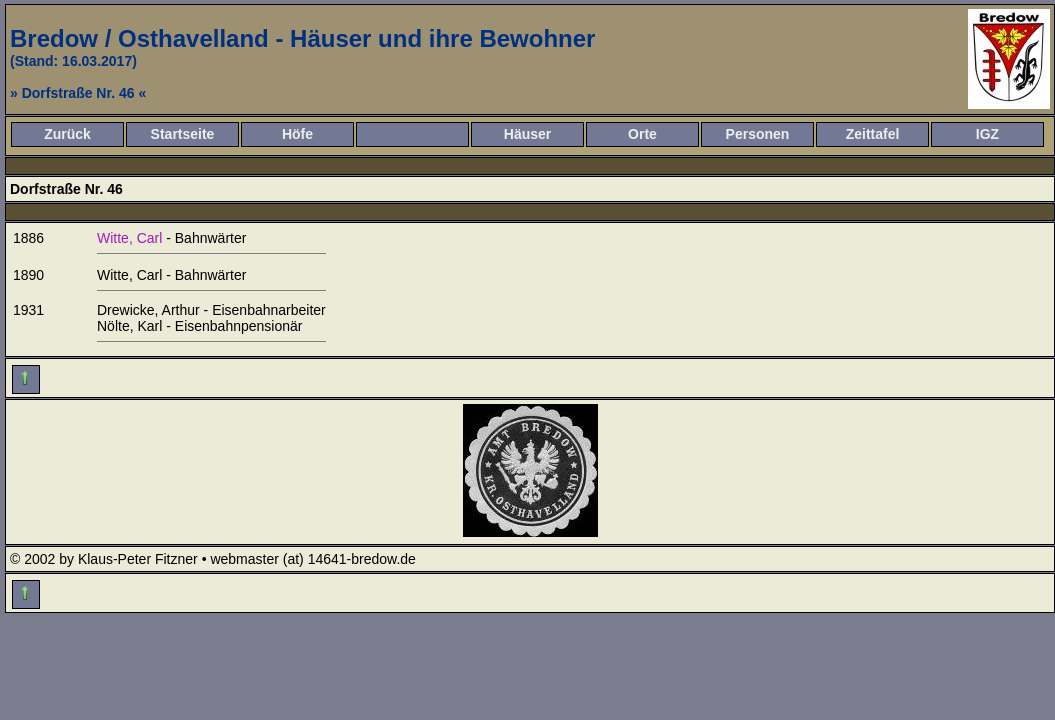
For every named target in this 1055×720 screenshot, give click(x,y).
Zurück (67, 134)
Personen (758, 134)
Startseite (183, 134)
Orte (642, 134)
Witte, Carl (129, 238)
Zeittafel (873, 134)
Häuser (527, 134)
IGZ (987, 134)
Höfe (297, 134)
